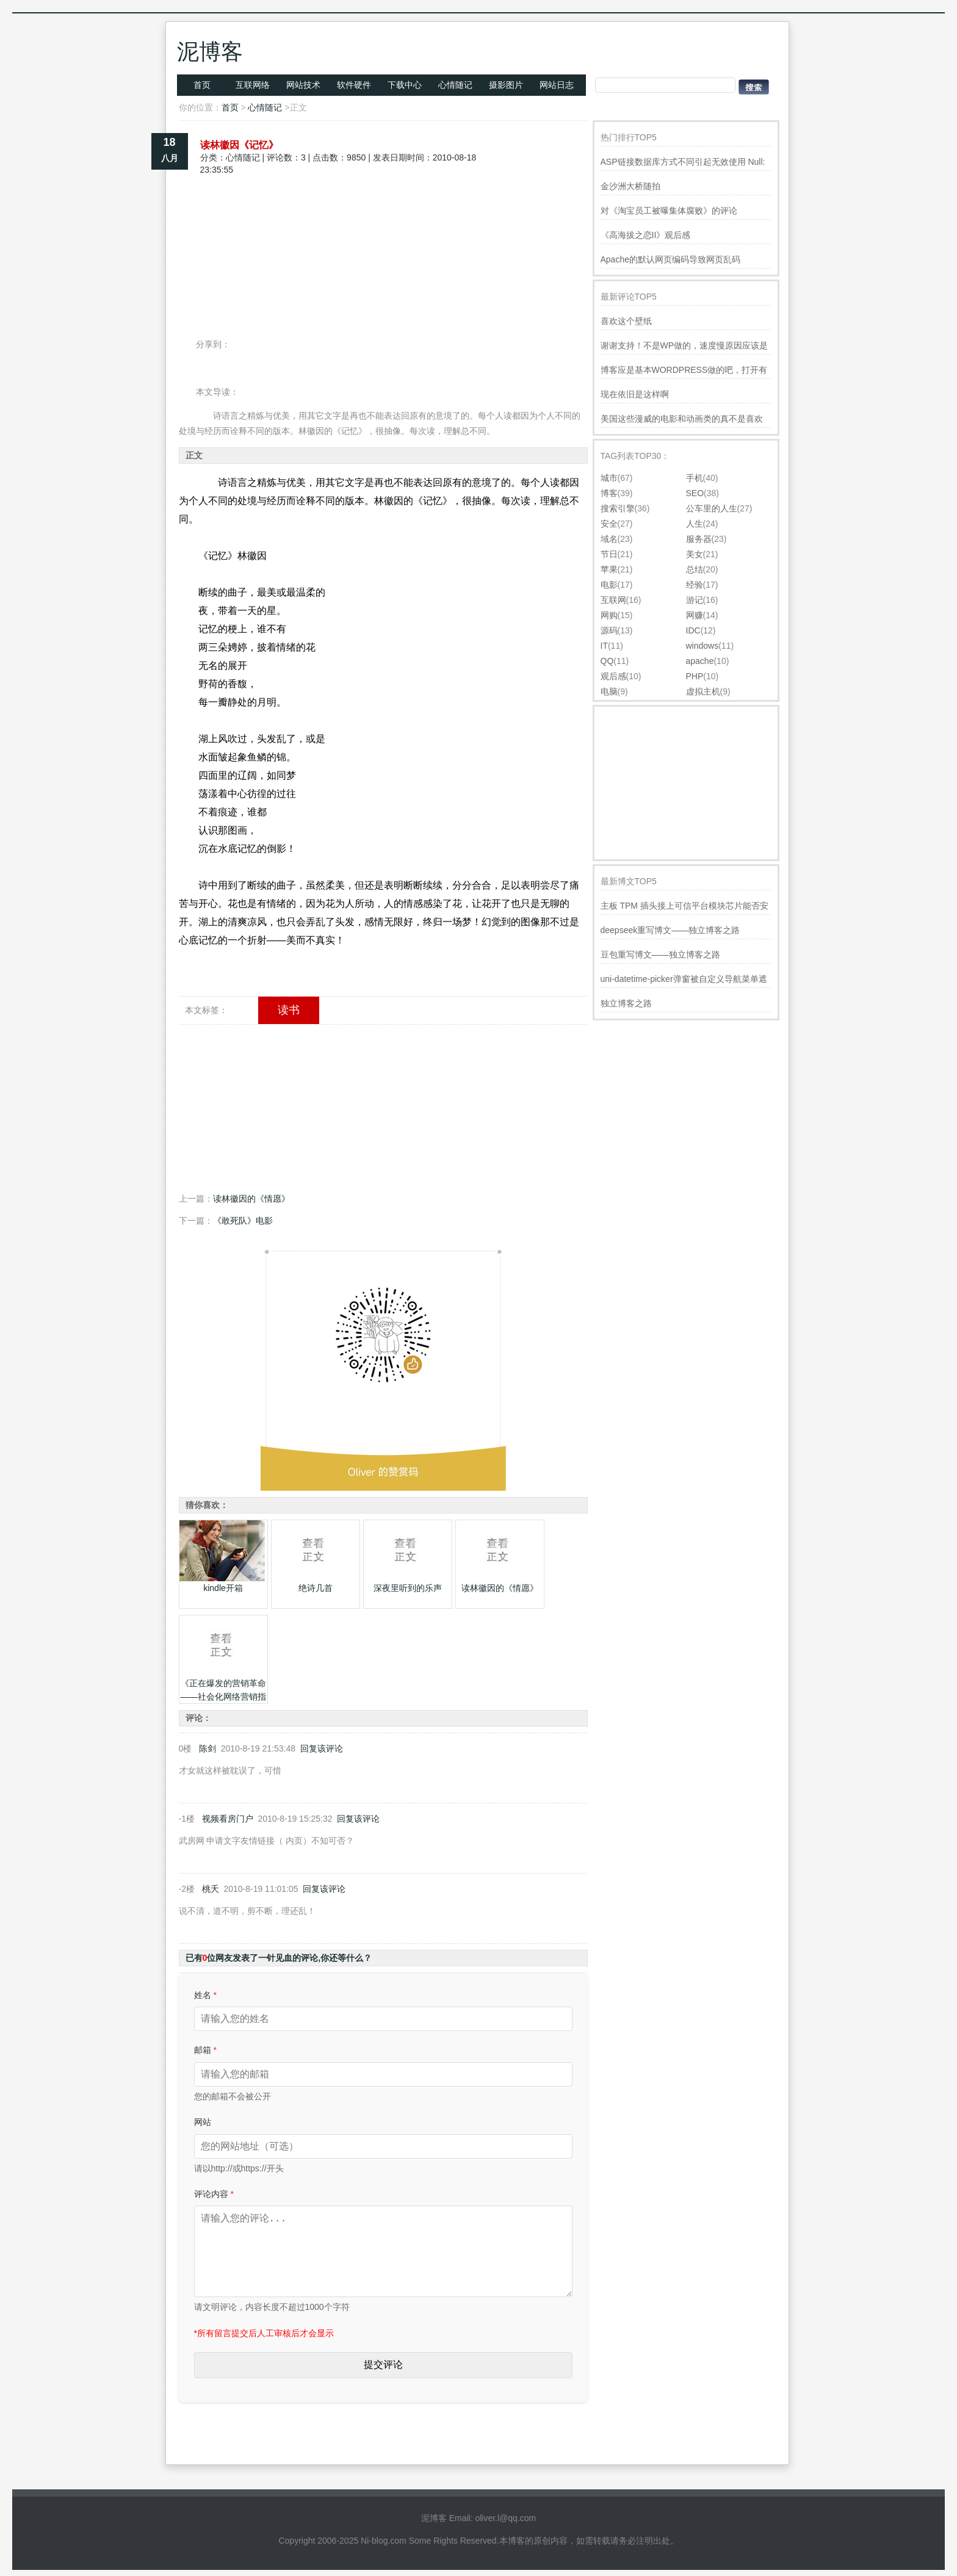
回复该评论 (321, 1748)
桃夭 (210, 1889)
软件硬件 (354, 85)
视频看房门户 (227, 1819)
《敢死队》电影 (243, 1220)
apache (700, 661)
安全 (609, 524)
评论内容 (214, 2194)
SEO (695, 493)
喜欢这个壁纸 (626, 321)
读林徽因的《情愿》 (251, 1198)
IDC (693, 630)
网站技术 (303, 85)
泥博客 (210, 51)
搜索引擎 (618, 508)
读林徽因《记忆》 (239, 145)
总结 (694, 569)
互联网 (613, 600)
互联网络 (253, 85)
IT (604, 646)
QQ (607, 661)
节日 (609, 554)
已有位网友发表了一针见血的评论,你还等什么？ (279, 1958)
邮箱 (205, 2050)
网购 (609, 615)
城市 (609, 478)
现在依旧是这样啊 (635, 394)
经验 (694, 585)
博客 (609, 493)
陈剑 (207, 1748)
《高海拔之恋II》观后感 (646, 235)
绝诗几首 (315, 1588)
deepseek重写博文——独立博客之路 (670, 930)
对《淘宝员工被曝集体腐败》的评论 (669, 210)
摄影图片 (506, 85)
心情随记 (455, 85)
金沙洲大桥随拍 (630, 186)
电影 (609, 585)
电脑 (609, 691)
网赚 (694, 615)
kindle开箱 (223, 1588)
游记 (694, 600)
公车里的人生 (711, 508)
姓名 (205, 1995)
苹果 (609, 569)
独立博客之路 (626, 1003)
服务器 (699, 539)
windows (702, 646)
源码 (609, 630)
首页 (202, 85)
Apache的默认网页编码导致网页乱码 (670, 259)
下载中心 (405, 85)
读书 (289, 1010)
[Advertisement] (383, 218)
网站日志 (557, 85)
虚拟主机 (703, 691)
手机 (694, 478)
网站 (202, 2122)
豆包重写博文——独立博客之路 (660, 954)
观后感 (613, 676)
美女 (694, 554)
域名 (609, 539)
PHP (695, 676)
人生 (694, 524)
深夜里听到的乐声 (408, 1588)
